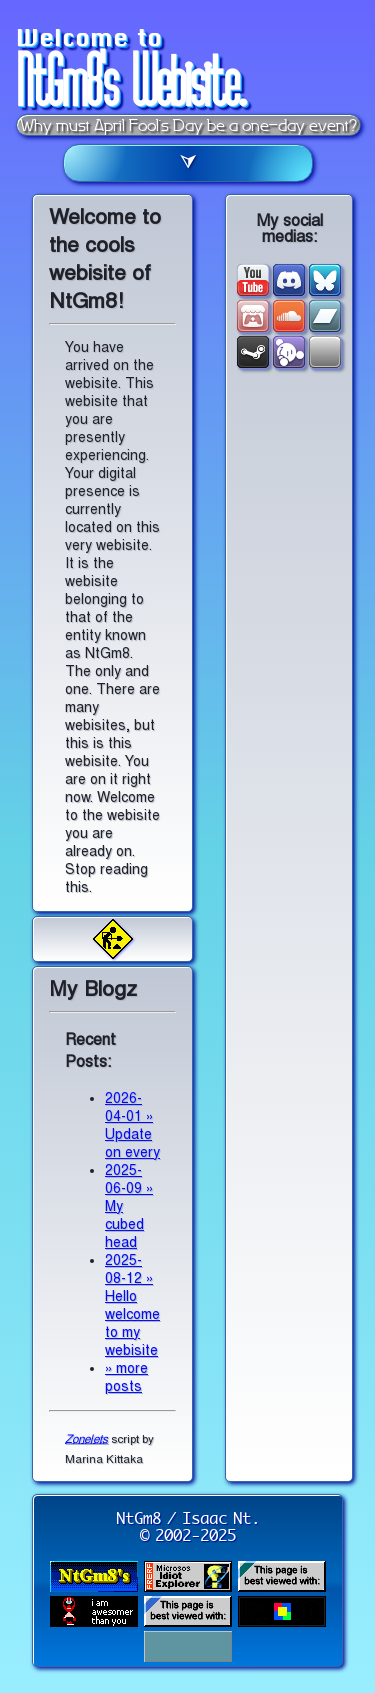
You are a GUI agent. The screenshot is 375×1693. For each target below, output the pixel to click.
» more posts (126, 1377)
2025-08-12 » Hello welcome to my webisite (132, 1305)
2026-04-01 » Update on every (132, 1125)
